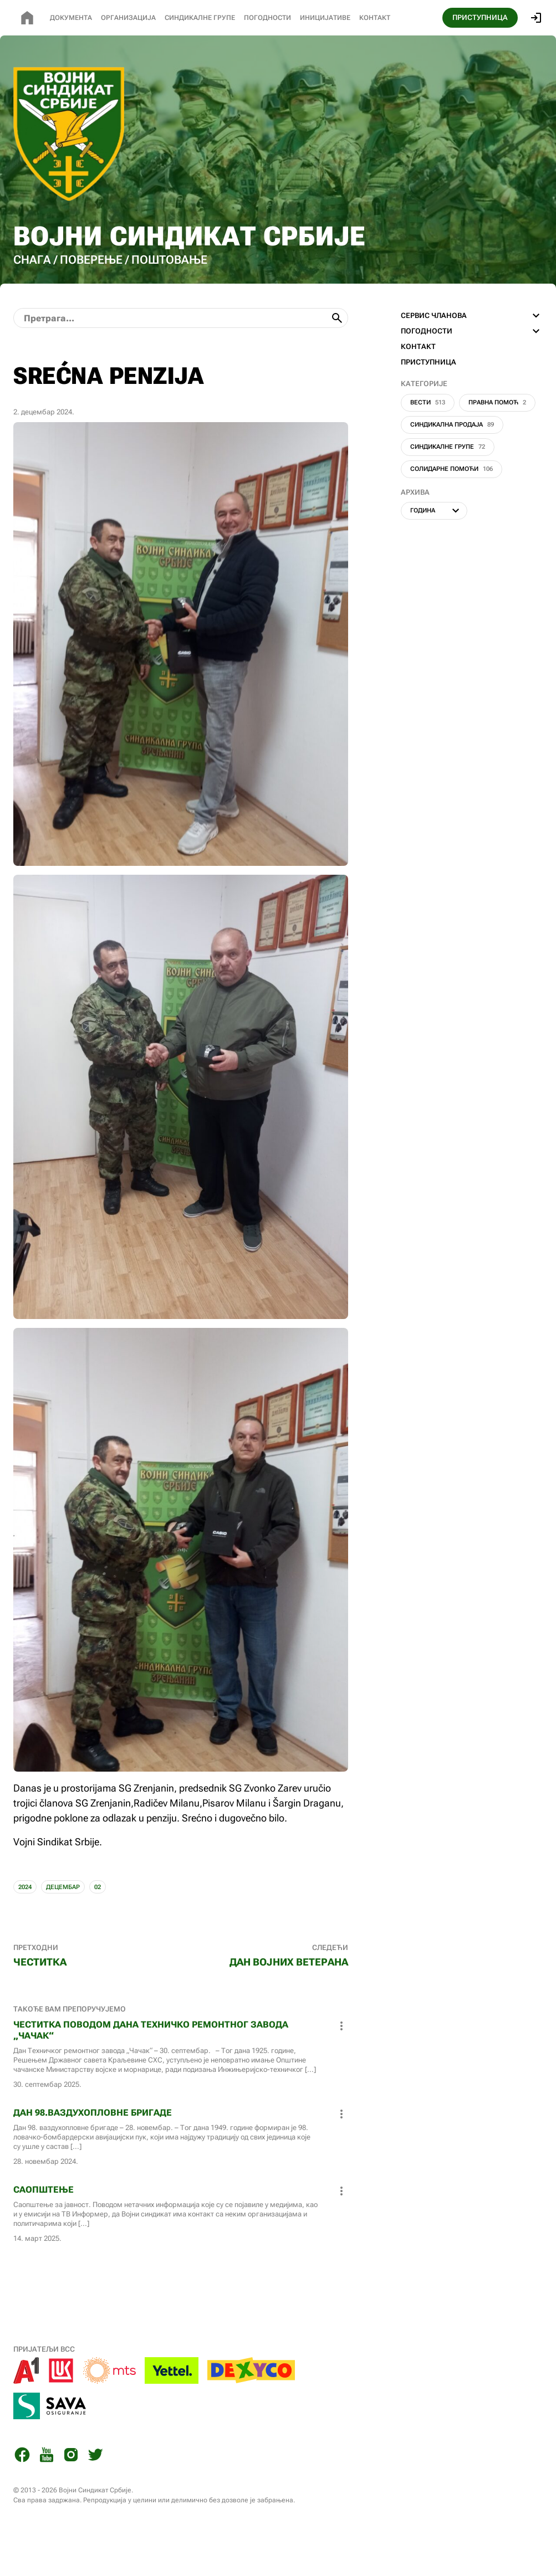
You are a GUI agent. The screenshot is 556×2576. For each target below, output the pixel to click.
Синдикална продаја (452, 460)
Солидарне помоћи (451, 504)
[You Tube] (46, 2492)
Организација (128, 18)
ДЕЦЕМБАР (63, 1922)
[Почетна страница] (27, 18)
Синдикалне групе (447, 482)
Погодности (267, 18)
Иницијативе (325, 18)
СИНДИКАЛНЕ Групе (200, 18)
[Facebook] (22, 2492)
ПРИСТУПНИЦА (480, 17)
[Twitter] (95, 2492)
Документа (71, 18)
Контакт (374, 18)
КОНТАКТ (418, 382)
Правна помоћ (497, 438)
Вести (427, 438)
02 (97, 1922)
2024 (25, 1922)
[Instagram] (71, 2492)
